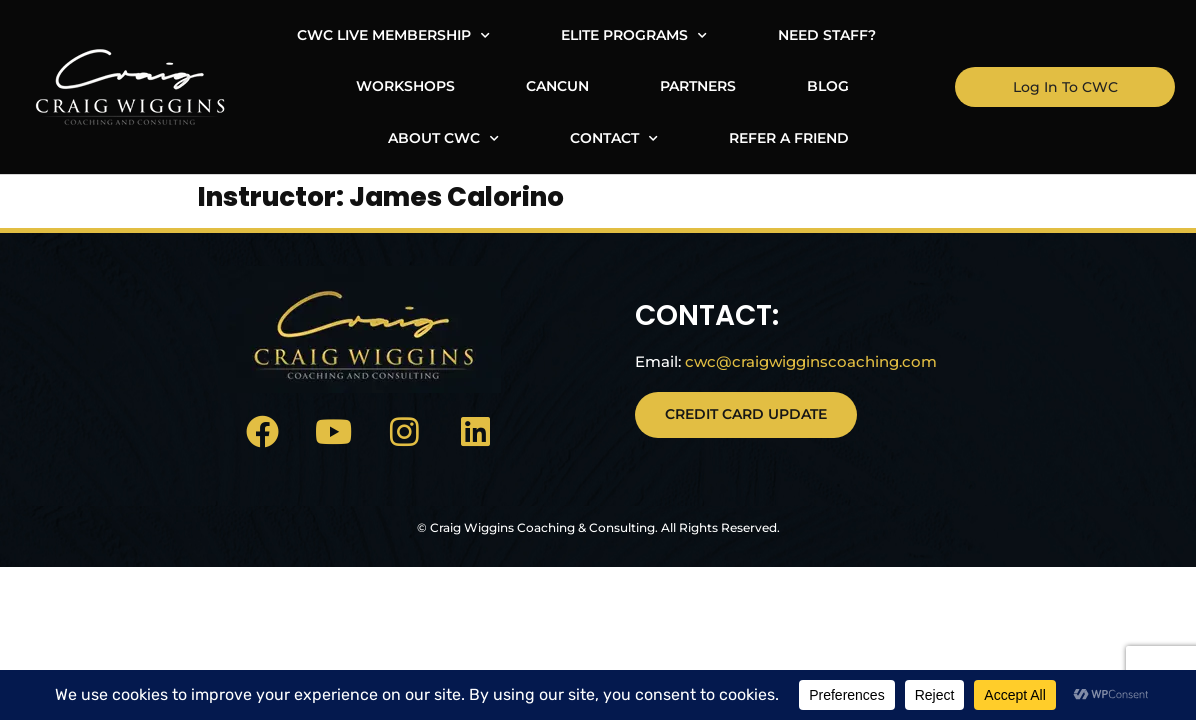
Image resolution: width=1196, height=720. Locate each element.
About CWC (719, 87)
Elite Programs (548, 36)
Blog (572, 86)
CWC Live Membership (307, 36)
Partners (442, 86)
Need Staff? (741, 35)
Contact (890, 87)
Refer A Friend (618, 138)
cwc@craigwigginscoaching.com (798, 378)
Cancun (301, 86)
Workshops (910, 35)
